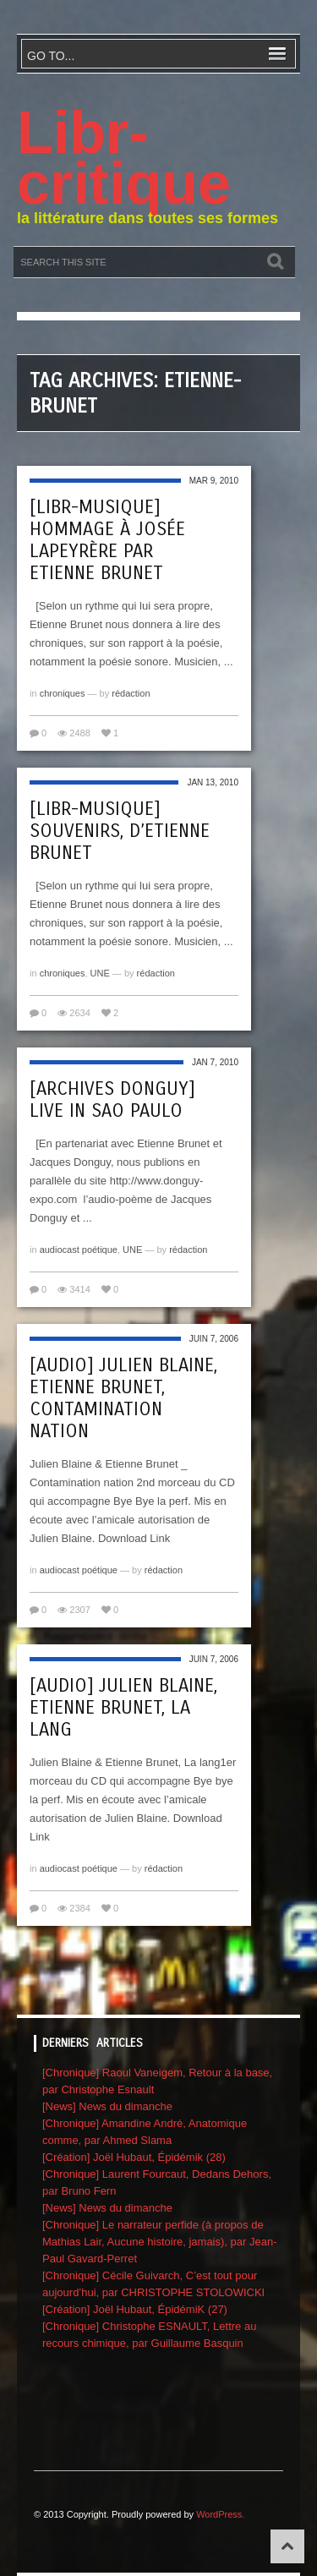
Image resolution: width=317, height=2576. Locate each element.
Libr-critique (124, 158)
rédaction (131, 693)
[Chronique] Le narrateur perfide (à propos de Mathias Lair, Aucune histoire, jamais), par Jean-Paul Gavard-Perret (159, 2241)
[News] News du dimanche (107, 2106)
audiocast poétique (79, 1249)
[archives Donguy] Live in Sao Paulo (112, 1100)
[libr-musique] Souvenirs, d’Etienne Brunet (120, 831)
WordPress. (220, 2514)
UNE (100, 973)
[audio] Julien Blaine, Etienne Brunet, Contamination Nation (123, 1398)
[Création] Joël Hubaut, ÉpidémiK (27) (134, 2309)
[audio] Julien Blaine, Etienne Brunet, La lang (123, 1708)
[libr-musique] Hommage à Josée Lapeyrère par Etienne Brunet (107, 540)
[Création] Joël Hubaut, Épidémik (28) (134, 2157)
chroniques (62, 693)
